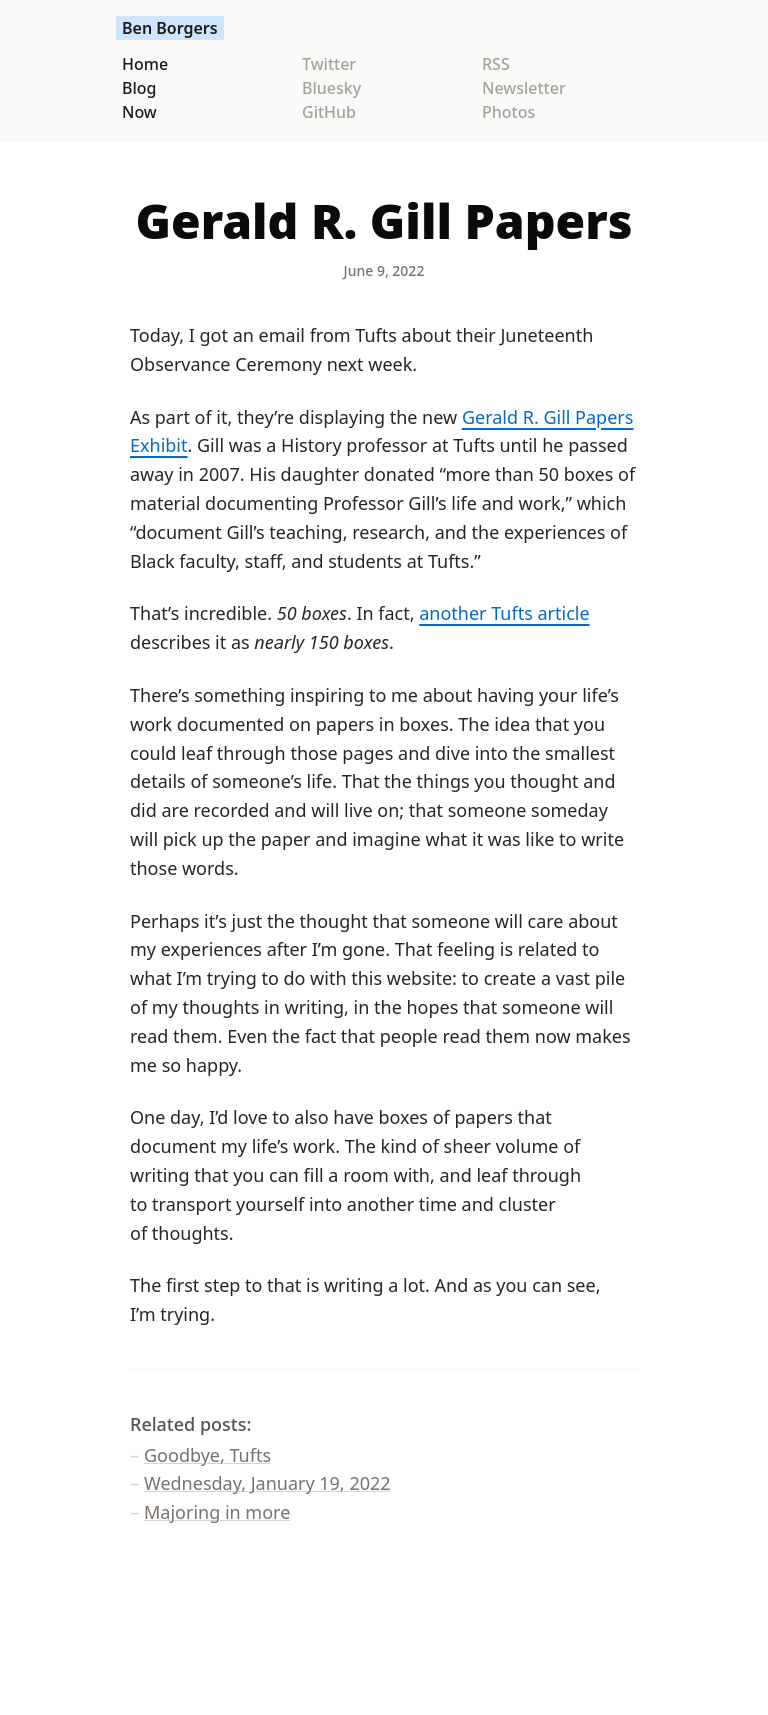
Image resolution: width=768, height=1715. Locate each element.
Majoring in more (217, 1512)
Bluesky (331, 88)
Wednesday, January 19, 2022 (267, 1483)
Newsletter (524, 88)
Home (145, 64)
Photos (508, 112)
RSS (496, 64)
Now (139, 112)
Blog (139, 88)
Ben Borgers (170, 28)
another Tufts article (504, 613)
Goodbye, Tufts (207, 1455)
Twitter (329, 64)
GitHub (329, 112)
